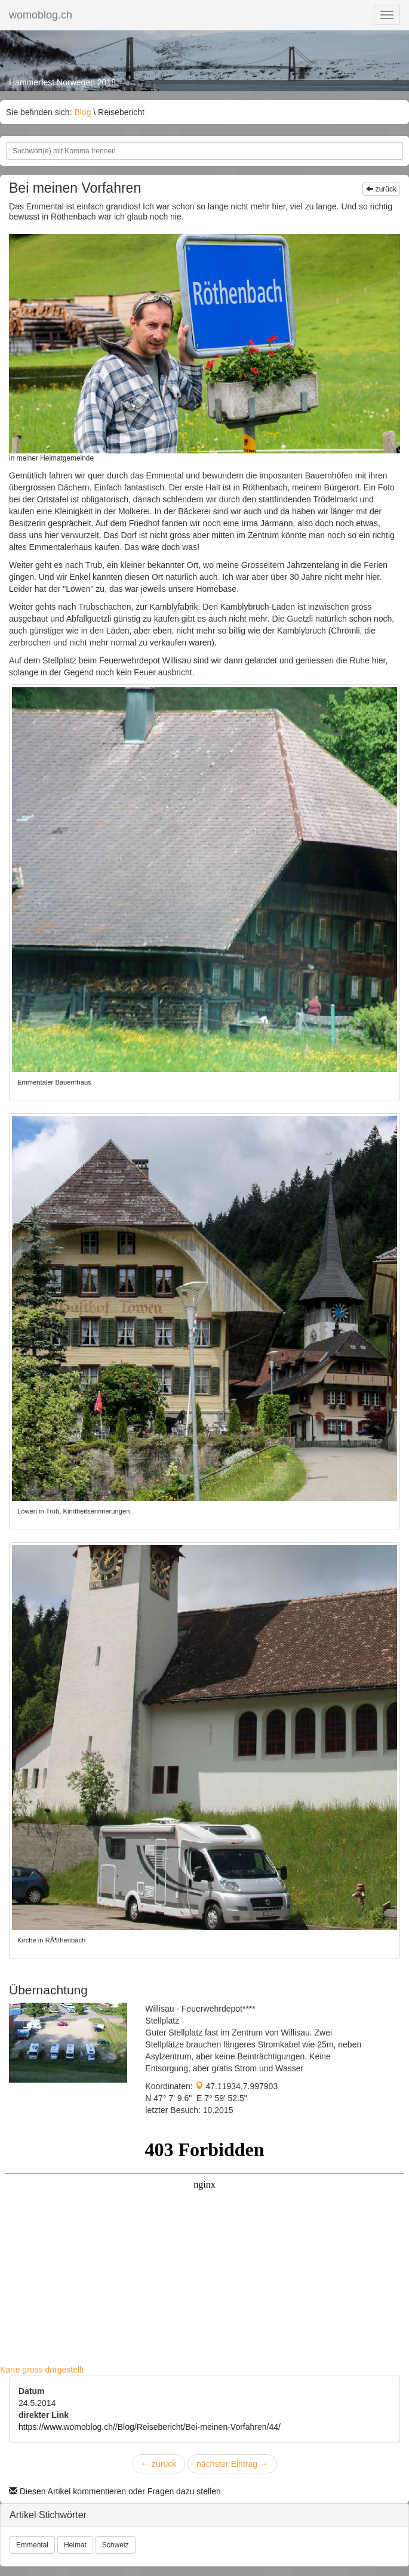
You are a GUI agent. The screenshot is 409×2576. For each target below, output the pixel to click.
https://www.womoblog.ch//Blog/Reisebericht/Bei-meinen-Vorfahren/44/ (150, 2427)
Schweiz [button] (115, 2545)
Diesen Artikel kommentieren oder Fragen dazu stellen (115, 2491)
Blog (82, 112)
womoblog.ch (40, 15)
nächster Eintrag (232, 2464)
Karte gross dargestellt (42, 2369)
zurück (381, 189)
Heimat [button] (75, 2545)
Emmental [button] (32, 2545)
